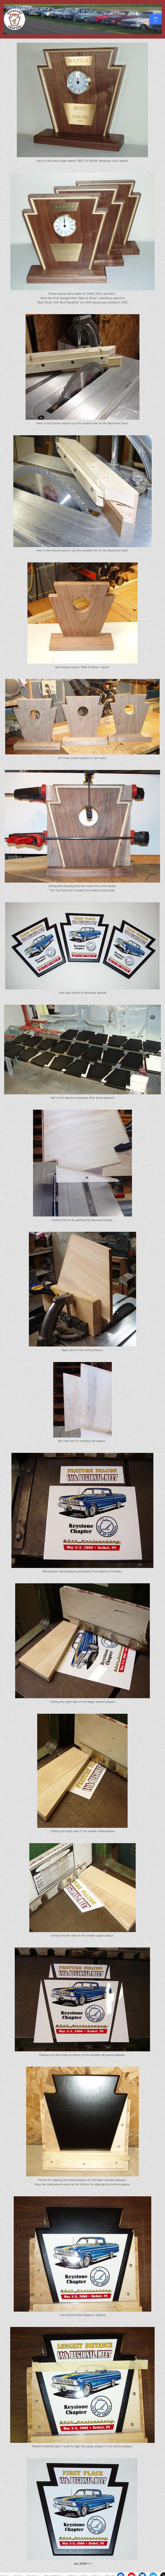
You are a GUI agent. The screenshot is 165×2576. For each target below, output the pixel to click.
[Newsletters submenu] (96, 14)
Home (34, 13)
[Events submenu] (70, 14)
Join (155, 19)
